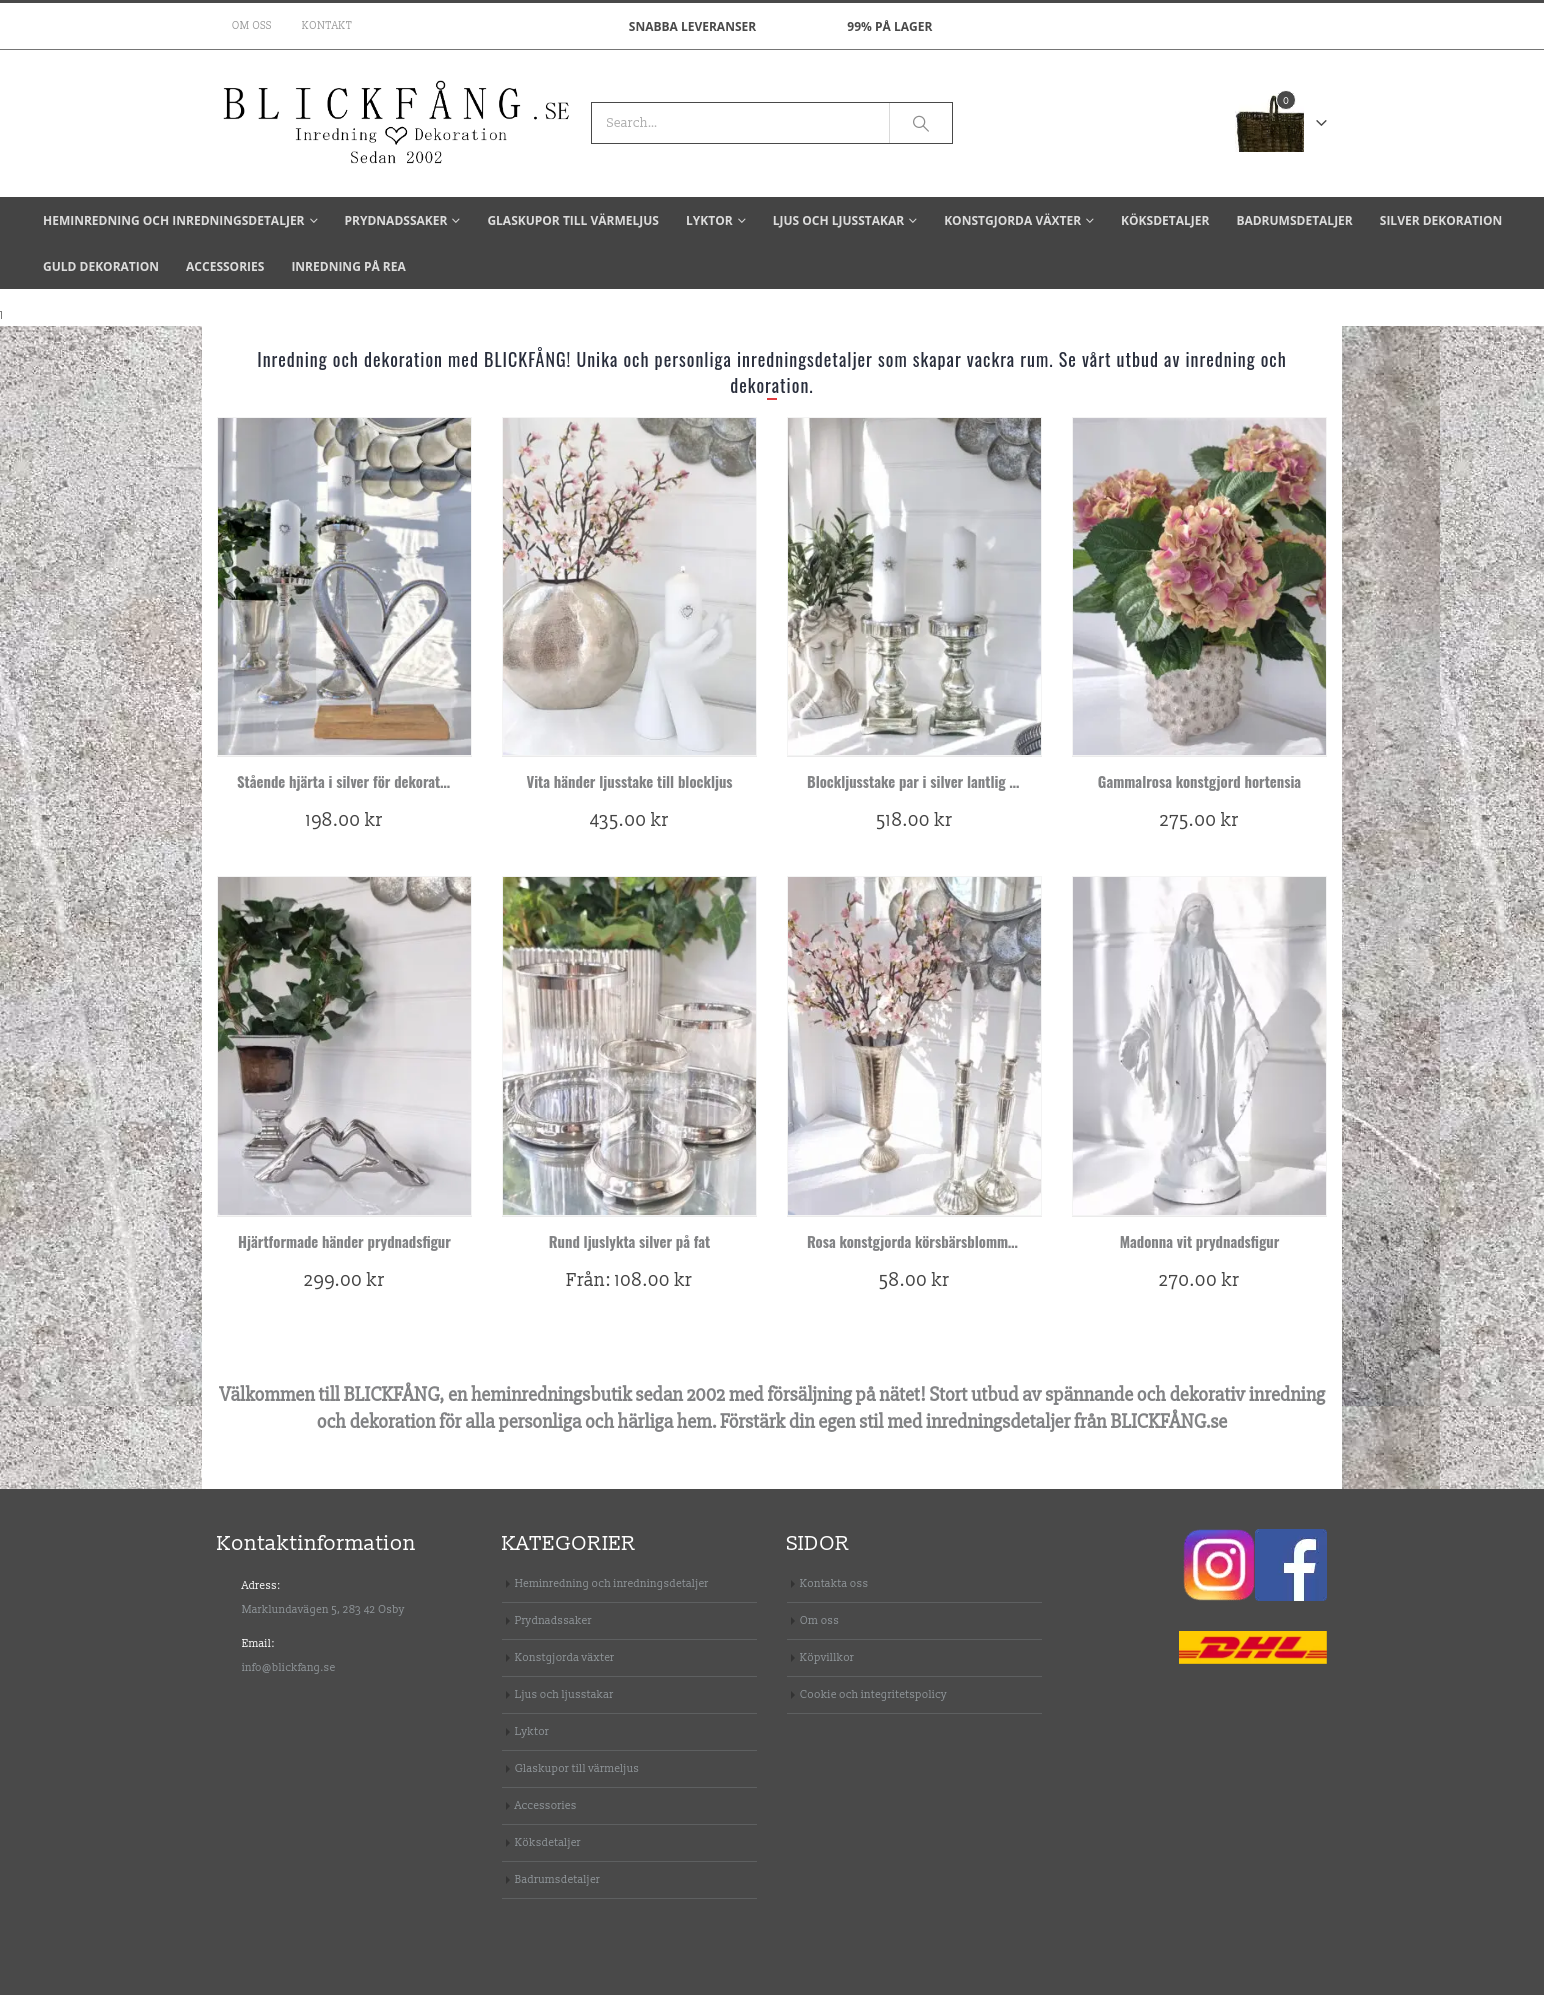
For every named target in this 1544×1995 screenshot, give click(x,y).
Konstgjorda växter (1012, 220)
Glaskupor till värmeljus (573, 220)
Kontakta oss (834, 1583)
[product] (344, 586)
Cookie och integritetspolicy (873, 1694)
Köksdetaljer (1165, 220)
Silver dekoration (1441, 220)
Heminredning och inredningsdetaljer (174, 220)
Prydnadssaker (396, 220)
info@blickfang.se (289, 1667)
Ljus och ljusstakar (838, 220)
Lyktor (709, 220)
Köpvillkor (827, 1657)
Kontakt (327, 26)
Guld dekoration (101, 266)
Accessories (225, 266)
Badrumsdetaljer (1294, 220)
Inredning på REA (348, 266)
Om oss (252, 26)
